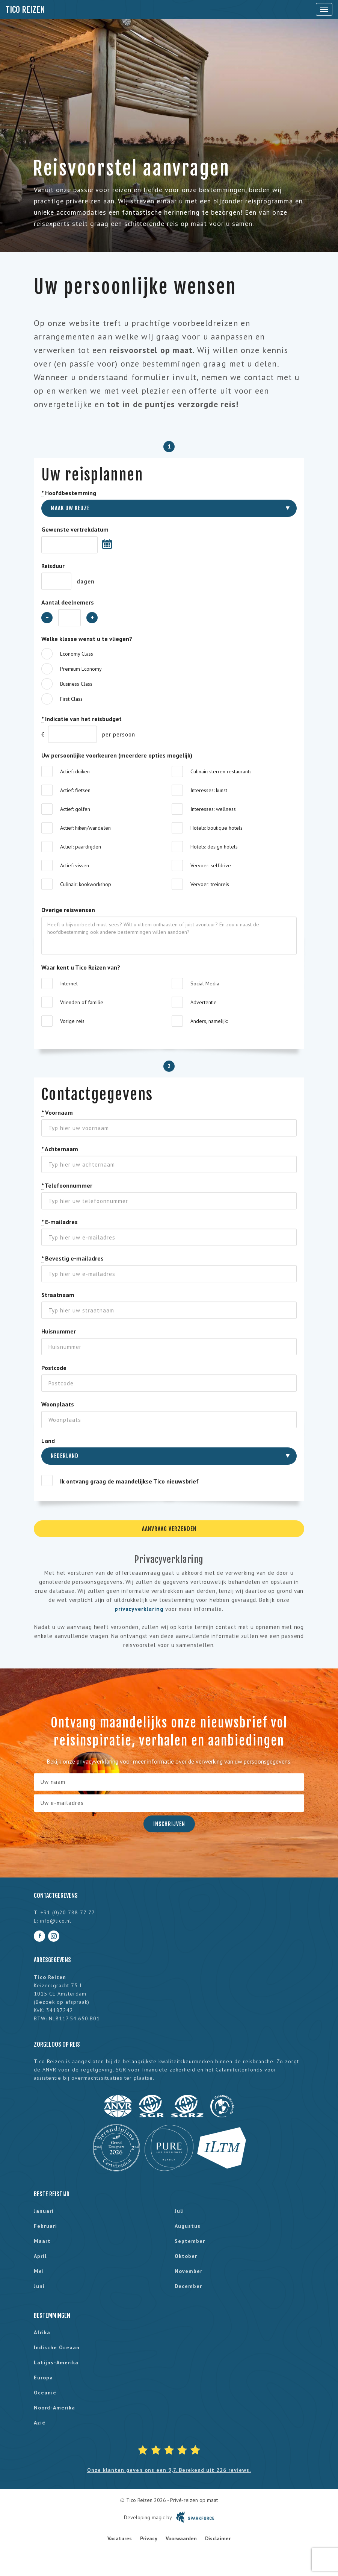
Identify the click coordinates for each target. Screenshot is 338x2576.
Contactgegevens (56, 1895)
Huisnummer (58, 1331)
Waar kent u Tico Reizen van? (80, 967)
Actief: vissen (74, 865)
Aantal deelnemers (67, 602)
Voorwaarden (181, 2538)
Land (48, 1440)
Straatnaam (57, 1295)
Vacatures (119, 2538)
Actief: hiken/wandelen (85, 827)
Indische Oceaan (57, 2347)
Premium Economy (81, 668)
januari (44, 2211)
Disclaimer (218, 2538)
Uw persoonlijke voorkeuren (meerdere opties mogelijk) (116, 755)
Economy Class (76, 653)
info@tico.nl (55, 1920)
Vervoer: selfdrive (210, 865)
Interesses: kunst (208, 790)
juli (179, 2211)
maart (42, 2241)
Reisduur (53, 566)
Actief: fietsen (75, 790)
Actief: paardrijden (80, 846)
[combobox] (169, 508)
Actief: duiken (75, 771)
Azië (39, 2422)
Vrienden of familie (81, 1002)
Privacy (148, 2538)
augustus (188, 2226)
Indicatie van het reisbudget (81, 719)
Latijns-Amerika (56, 2362)
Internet (69, 983)
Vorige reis (72, 1021)
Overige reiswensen (68, 910)
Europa (43, 2377)
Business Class (76, 683)
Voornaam (57, 1113)
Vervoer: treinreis (209, 884)
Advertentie (203, 1002)
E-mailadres (59, 1222)
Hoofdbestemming (68, 493)
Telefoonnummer (66, 1186)
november (188, 2271)
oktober (186, 2256)
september (190, 2241)
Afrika (42, 2332)
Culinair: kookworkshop (85, 884)
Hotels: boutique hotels (216, 827)
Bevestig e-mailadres (72, 1258)
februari (45, 2226)
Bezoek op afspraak (62, 2002)
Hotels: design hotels (214, 846)
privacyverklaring (139, 1608)
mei (39, 2271)
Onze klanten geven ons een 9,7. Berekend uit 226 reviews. (169, 2470)
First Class (71, 699)
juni (39, 2286)
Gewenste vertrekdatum (75, 529)
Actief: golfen (75, 809)
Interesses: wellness (213, 809)
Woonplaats (57, 1404)
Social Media (204, 983)
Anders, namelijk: (209, 1021)
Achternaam (59, 1149)
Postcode (53, 1367)
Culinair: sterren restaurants (221, 771)
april (40, 2256)
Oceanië (45, 2392)
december (188, 2286)
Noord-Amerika (54, 2407)
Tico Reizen (25, 10)
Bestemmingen (52, 2315)
